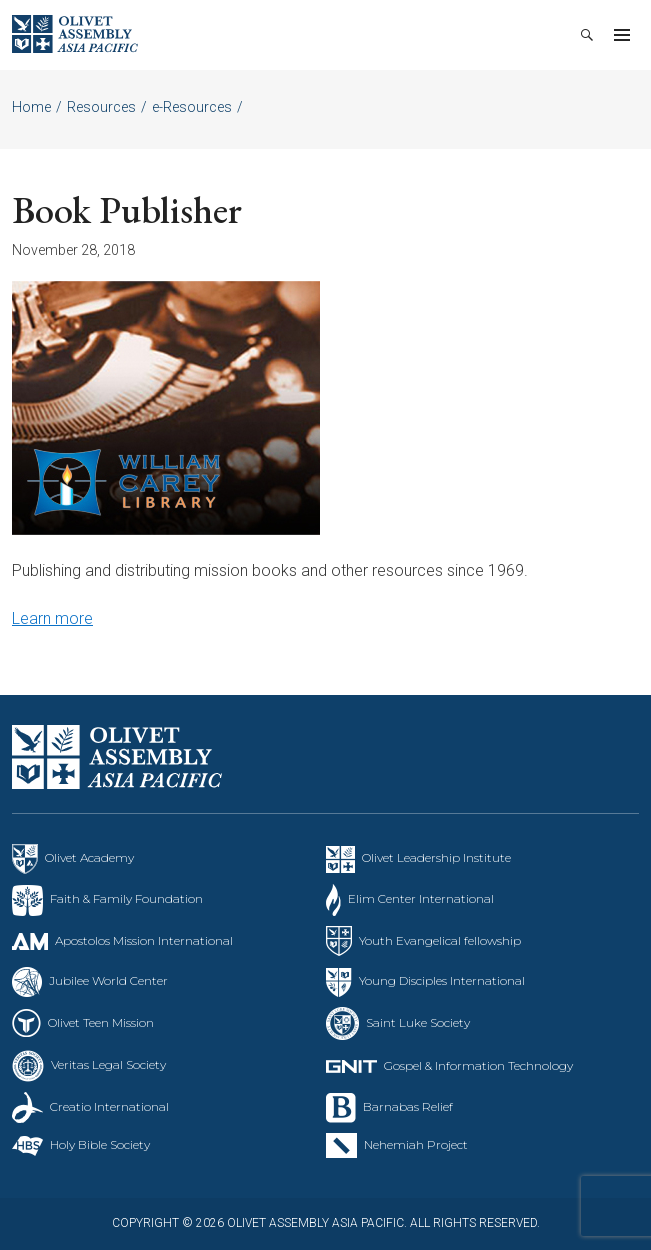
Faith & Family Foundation (126, 898)
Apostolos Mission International (144, 940)
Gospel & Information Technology (478, 1065)
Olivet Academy (89, 857)
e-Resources (192, 107)
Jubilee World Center (108, 980)
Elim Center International (421, 898)
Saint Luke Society (418, 1022)
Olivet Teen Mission (101, 1022)
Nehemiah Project (416, 1144)
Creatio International (109, 1106)
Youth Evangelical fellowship (440, 940)
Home (31, 107)
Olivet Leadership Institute (436, 857)
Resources (101, 107)
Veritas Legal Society (108, 1064)
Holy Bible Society (100, 1144)
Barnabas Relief (408, 1106)
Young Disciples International (442, 980)
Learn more (52, 618)
